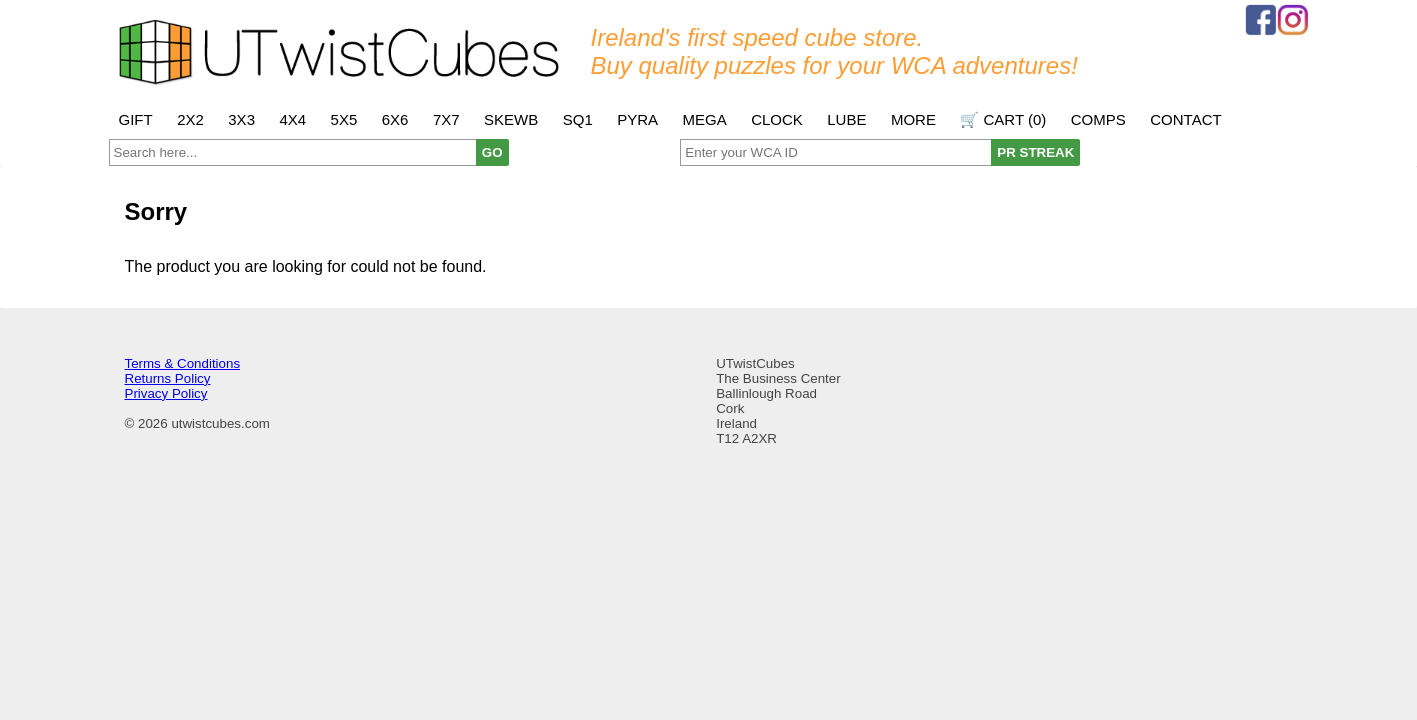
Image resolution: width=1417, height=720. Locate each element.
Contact (1185, 119)
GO (492, 152)
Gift (136, 119)
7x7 (446, 119)
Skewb (511, 119)
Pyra (637, 119)
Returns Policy (168, 378)
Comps (1098, 119)
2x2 (190, 119)
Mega (704, 119)
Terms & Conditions (183, 363)
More (913, 119)
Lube (846, 119)
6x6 (395, 119)
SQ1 (578, 119)
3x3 (241, 119)
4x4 (292, 119)
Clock (777, 119)
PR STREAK (1035, 152)
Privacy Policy (166, 393)
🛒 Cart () (1003, 119)
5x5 (344, 119)
